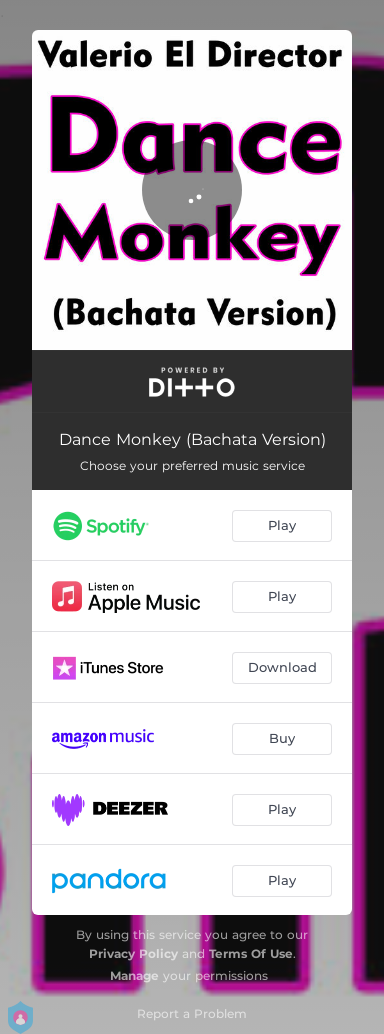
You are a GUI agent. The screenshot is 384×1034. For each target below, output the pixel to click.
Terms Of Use (251, 953)
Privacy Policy (133, 953)
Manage (134, 975)
